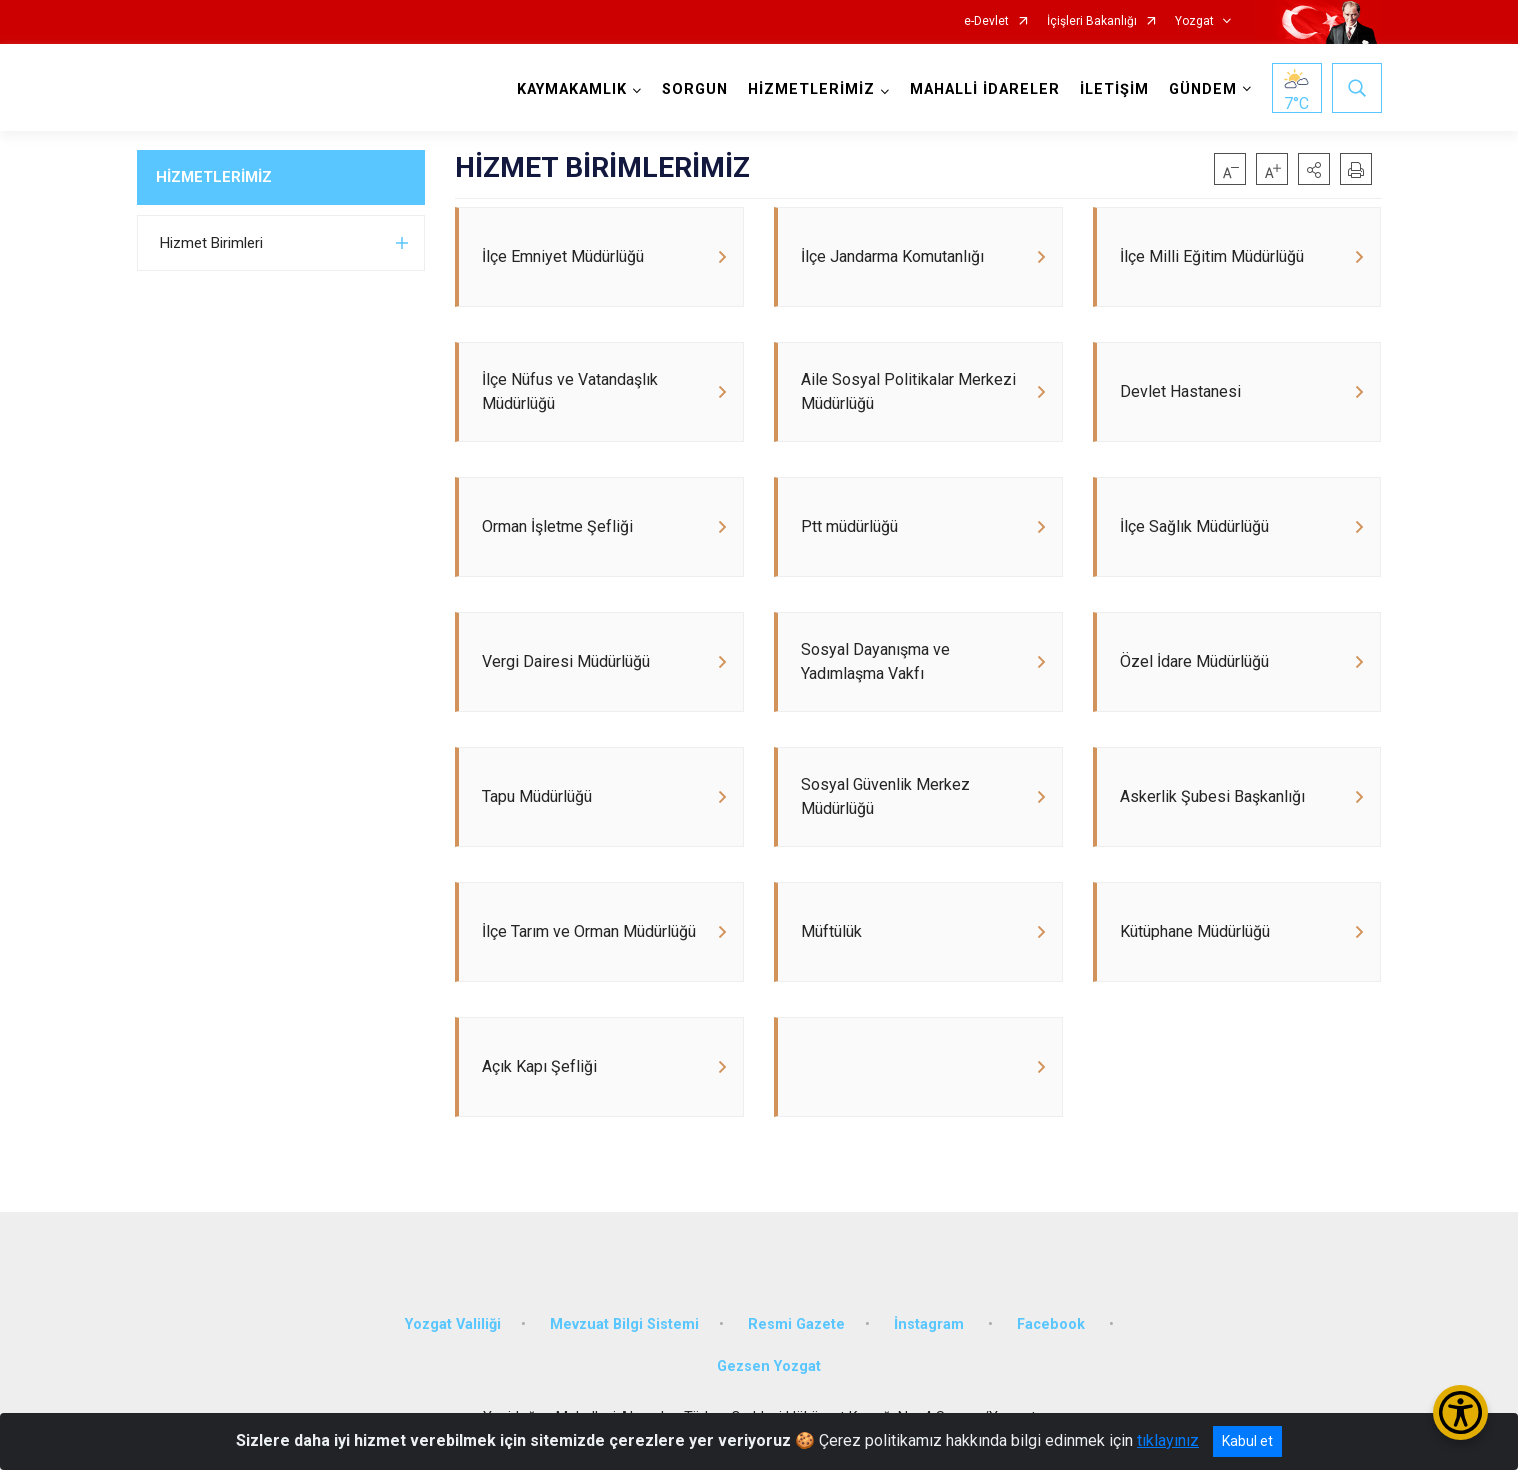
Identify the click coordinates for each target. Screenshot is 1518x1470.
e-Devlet (986, 21)
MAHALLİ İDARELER (985, 89)
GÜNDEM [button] (1203, 89)
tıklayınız (1168, 1440)
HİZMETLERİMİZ (214, 177)
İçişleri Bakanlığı (1092, 21)
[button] (1314, 169)
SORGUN (695, 89)
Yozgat (1194, 21)
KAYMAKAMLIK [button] (572, 89)
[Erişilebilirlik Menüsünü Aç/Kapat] (1460, 1412)
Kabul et (1247, 1441)
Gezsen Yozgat (769, 1366)
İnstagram (931, 1324)
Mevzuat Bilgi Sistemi (624, 1324)
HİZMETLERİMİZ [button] (811, 89)
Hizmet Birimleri (211, 243)
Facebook (1053, 1324)
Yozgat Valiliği (453, 1324)
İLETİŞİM (1114, 89)
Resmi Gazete (796, 1324)
